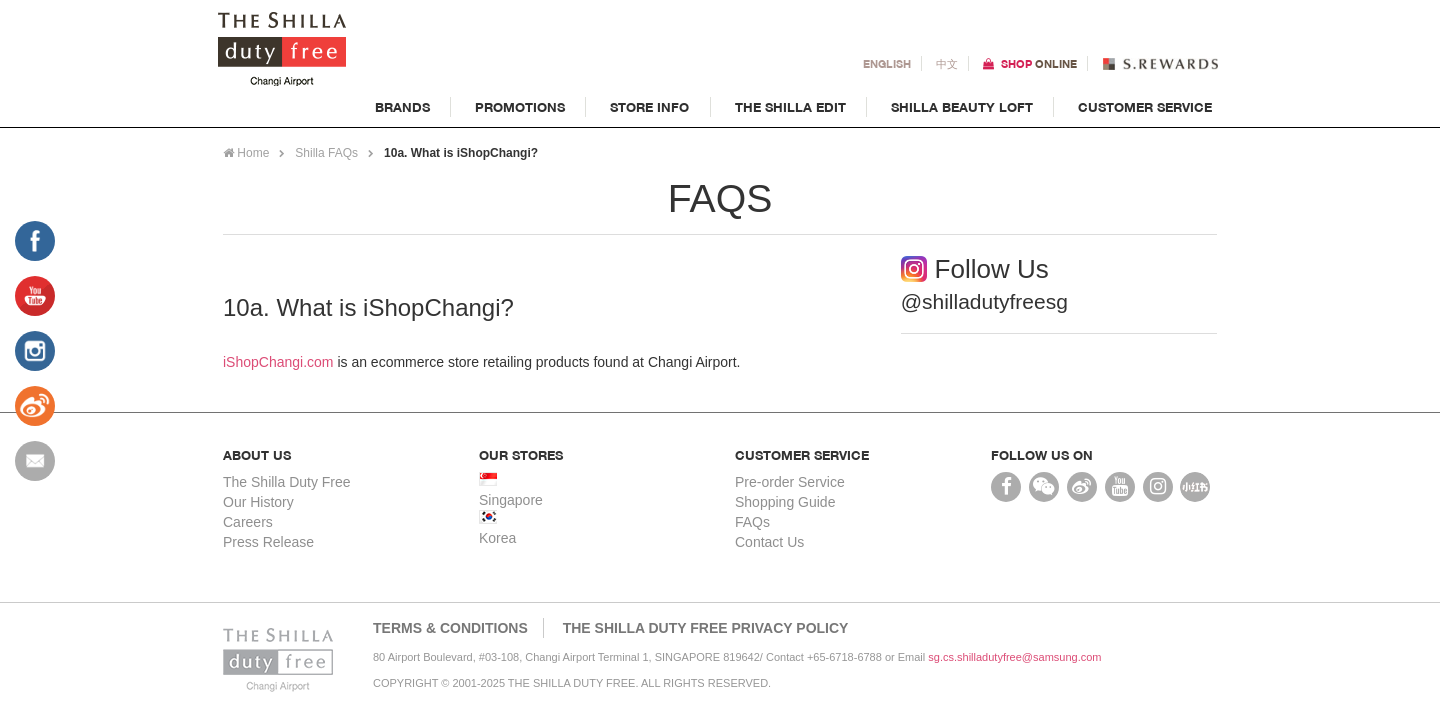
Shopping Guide (785, 502)
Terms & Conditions (450, 628)
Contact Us (769, 542)
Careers (248, 522)
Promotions (520, 106)
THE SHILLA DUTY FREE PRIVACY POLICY (706, 628)
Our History (258, 502)
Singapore (511, 500)
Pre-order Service (790, 482)
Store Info (649, 106)
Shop (1039, 63)
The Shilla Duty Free (287, 482)
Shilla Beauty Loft (962, 106)
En (887, 63)
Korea (497, 538)
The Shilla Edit (790, 106)
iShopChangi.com (278, 362)
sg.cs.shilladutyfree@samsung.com (1014, 657)
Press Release (268, 542)
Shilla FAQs (326, 153)
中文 (947, 63)
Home (246, 153)
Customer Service (1145, 106)
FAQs (752, 522)
